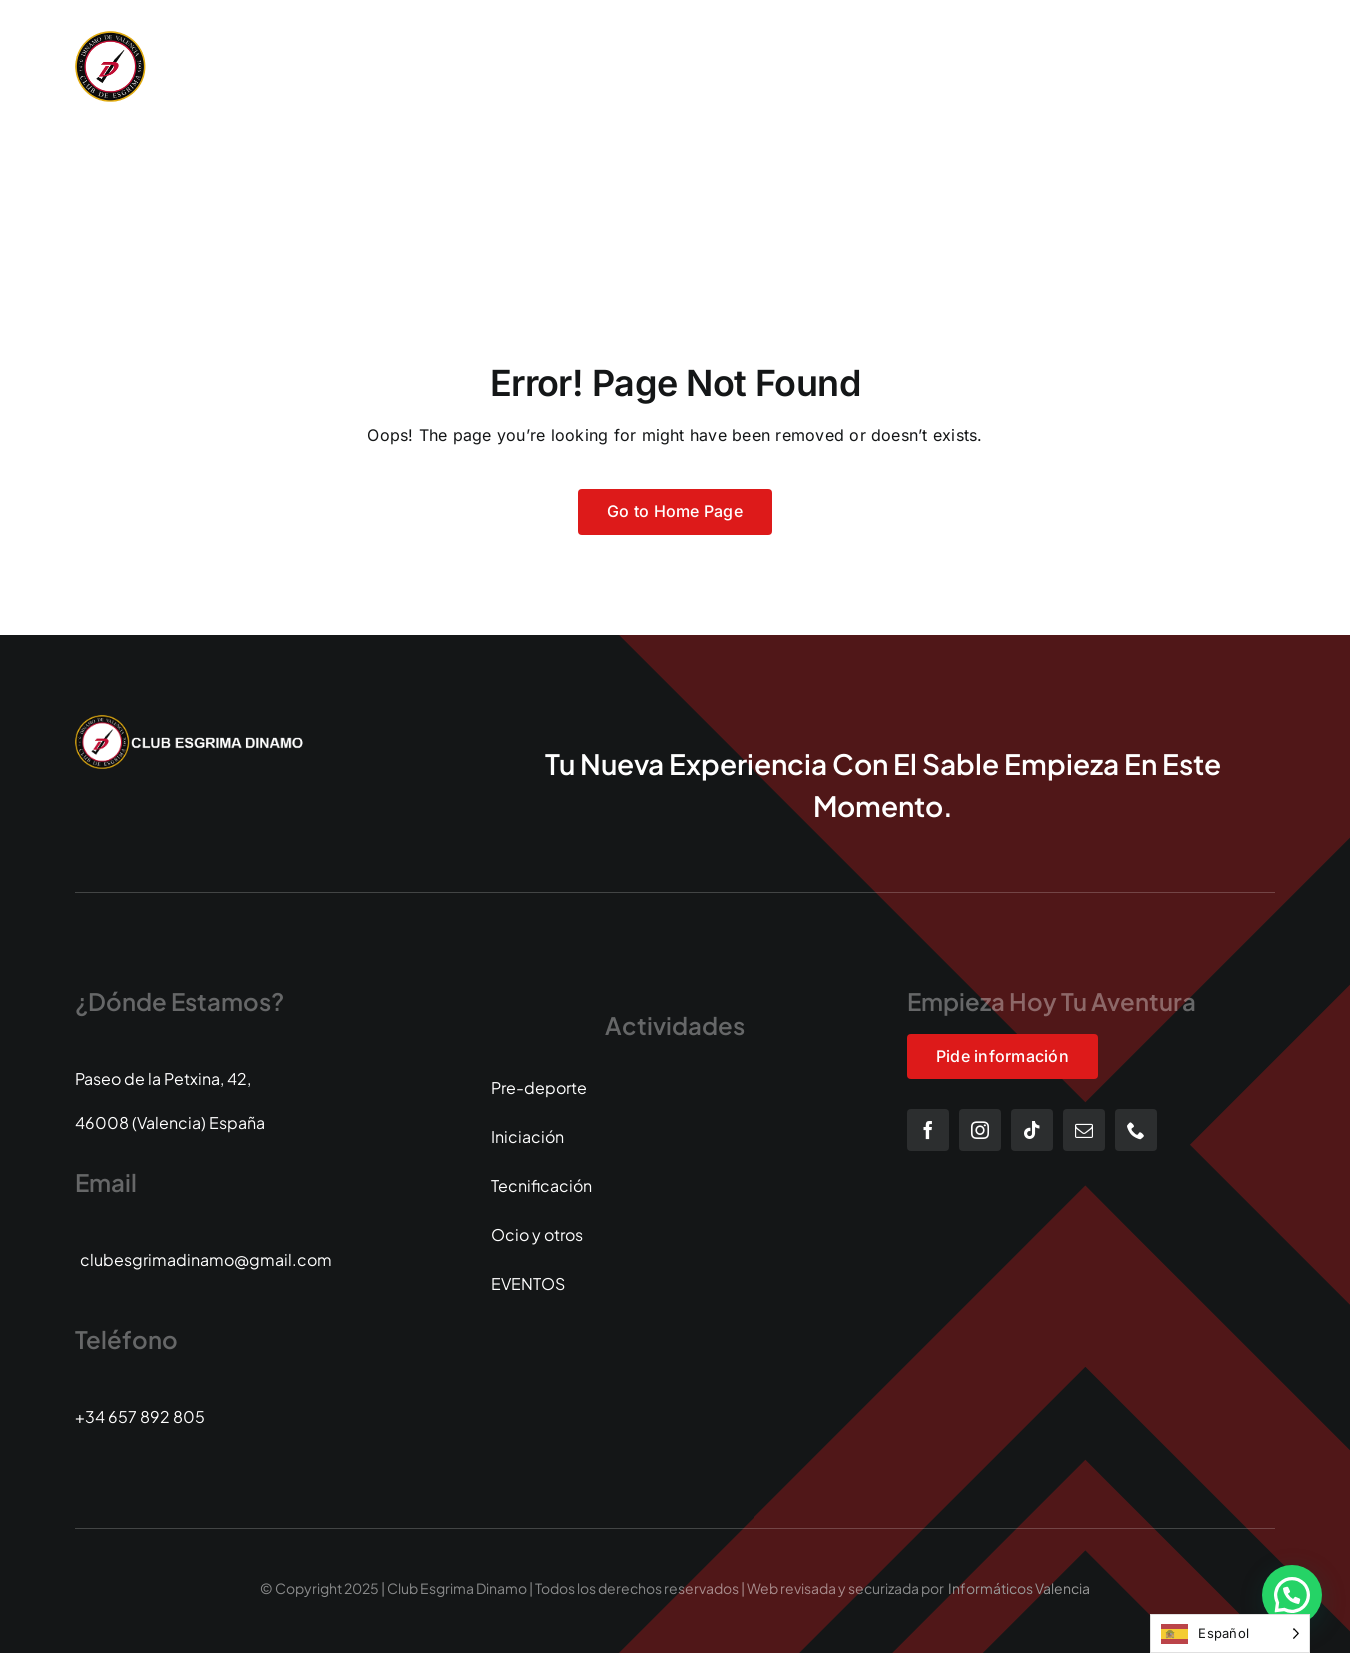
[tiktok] (1032, 1130)
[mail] (1084, 1130)
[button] (1292, 1595)
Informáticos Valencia (1019, 1588)
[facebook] (928, 1130)
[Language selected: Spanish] (1230, 1633)
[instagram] (980, 1130)
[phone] (1136, 1130)
